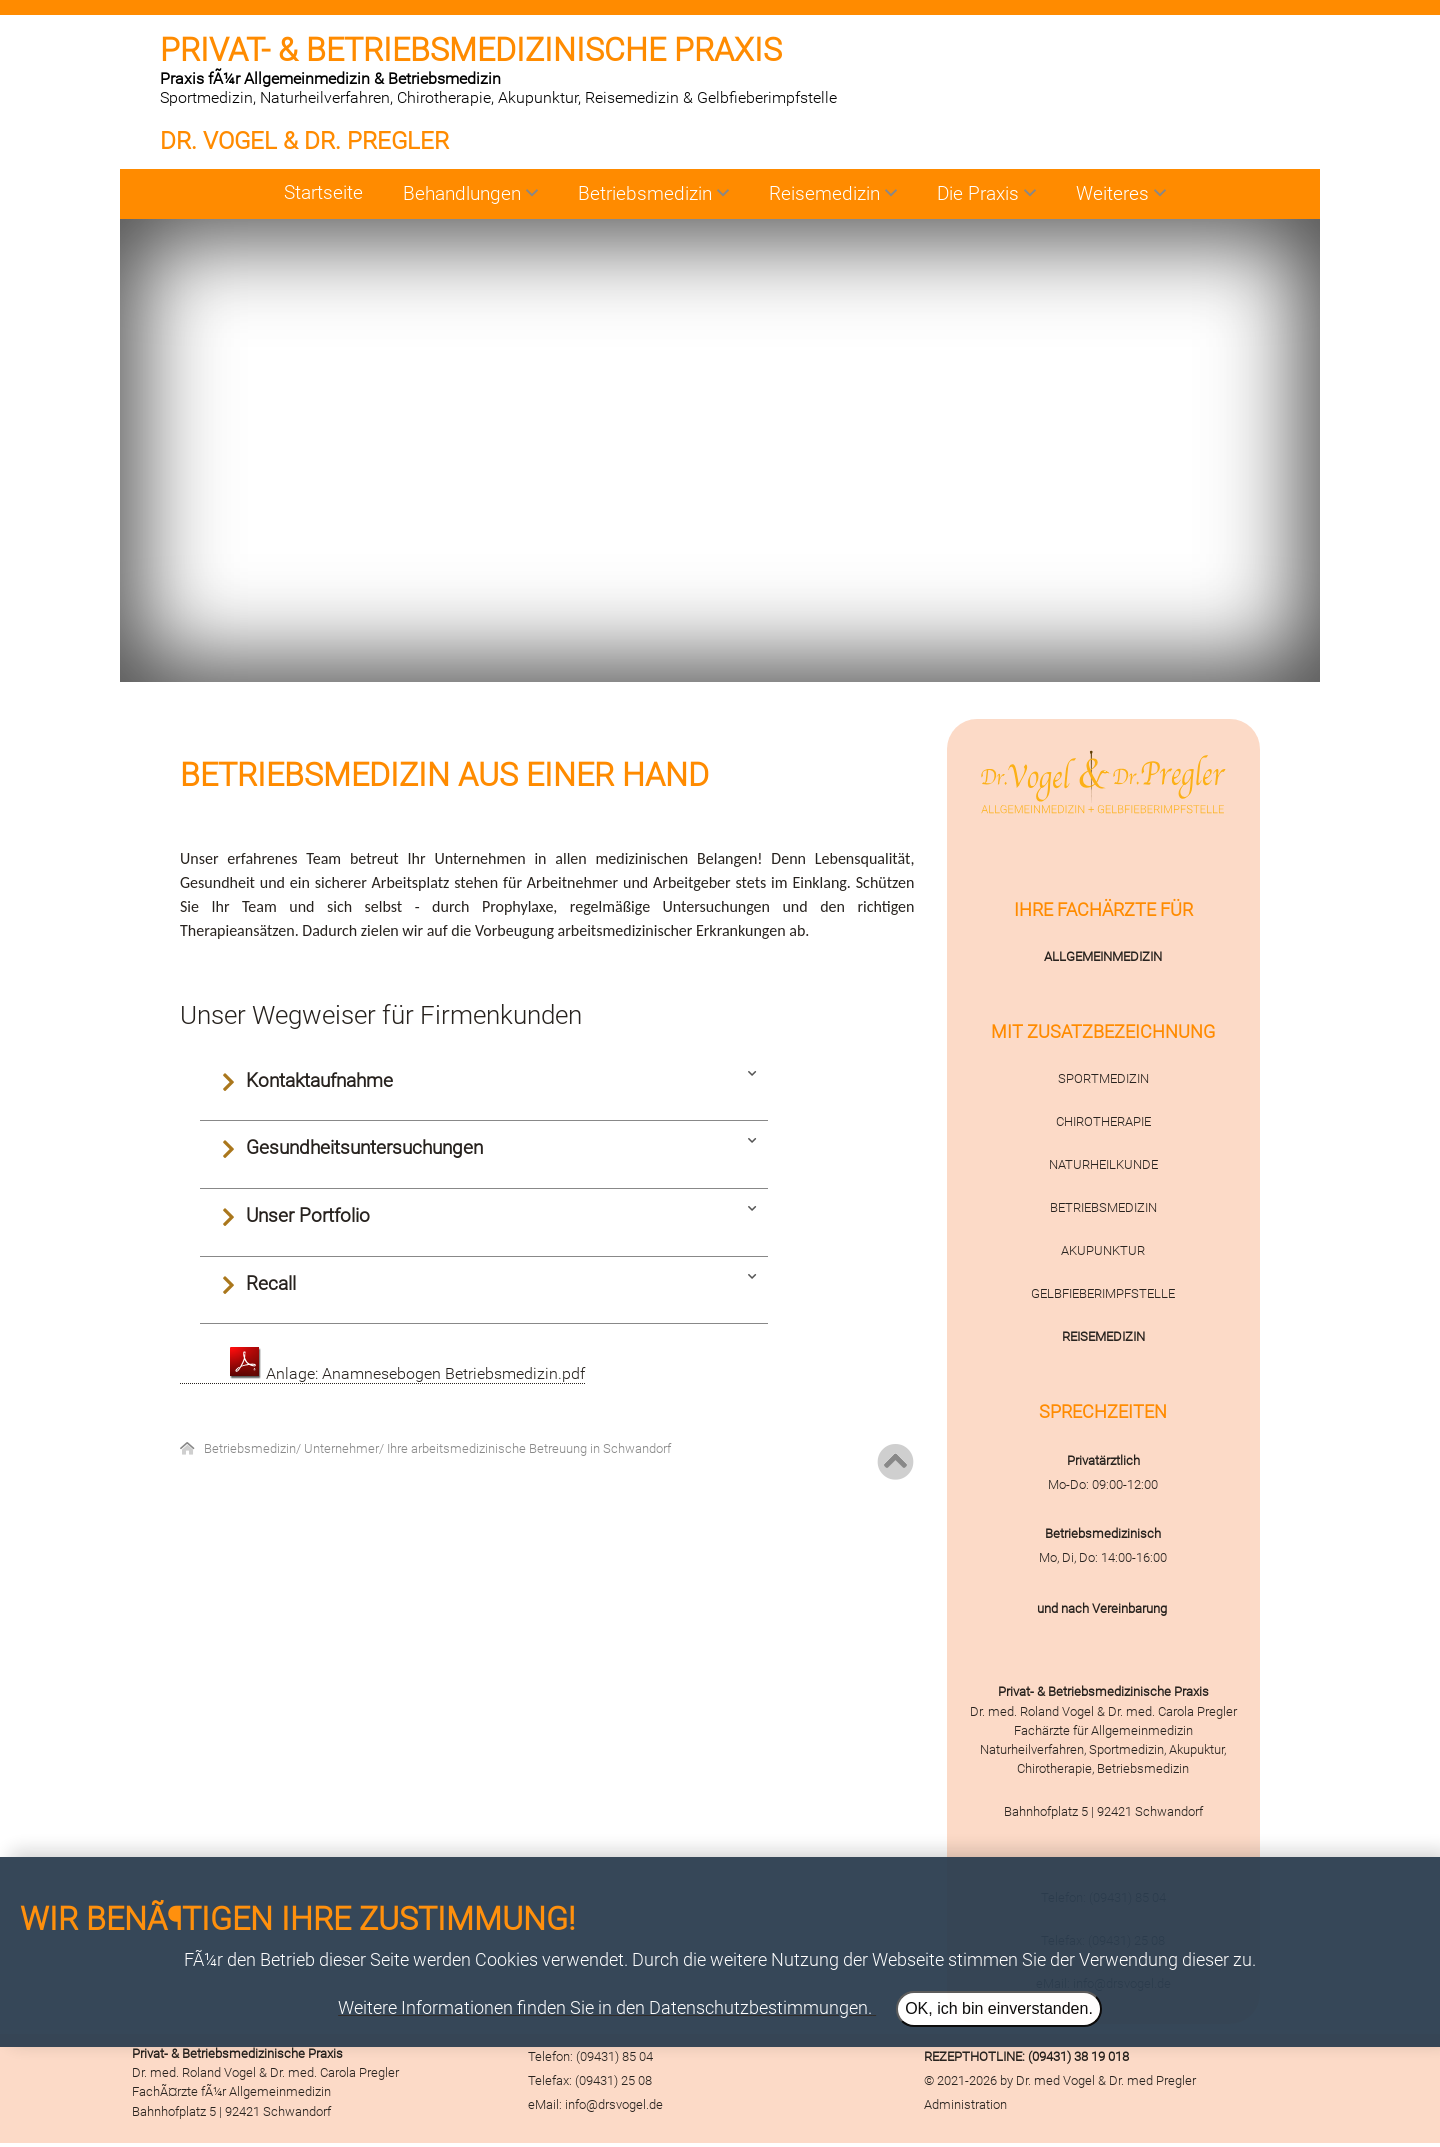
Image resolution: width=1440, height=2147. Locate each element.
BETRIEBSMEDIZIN (1103, 1207)
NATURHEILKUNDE (1103, 1164)
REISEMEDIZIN (1103, 1336)
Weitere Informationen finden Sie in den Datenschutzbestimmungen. (605, 2008)
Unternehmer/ (345, 1448)
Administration (965, 2104)
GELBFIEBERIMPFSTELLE (1103, 1293)
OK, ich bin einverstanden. (999, 2008)
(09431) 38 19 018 (1078, 2056)
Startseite (323, 192)
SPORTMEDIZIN (1103, 1078)
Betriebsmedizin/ (254, 1448)
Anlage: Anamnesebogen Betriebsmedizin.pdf (407, 1373)
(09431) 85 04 (614, 2056)
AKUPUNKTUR (1103, 1250)
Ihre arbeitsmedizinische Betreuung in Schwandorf (529, 1448)
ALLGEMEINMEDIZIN (1103, 956)
